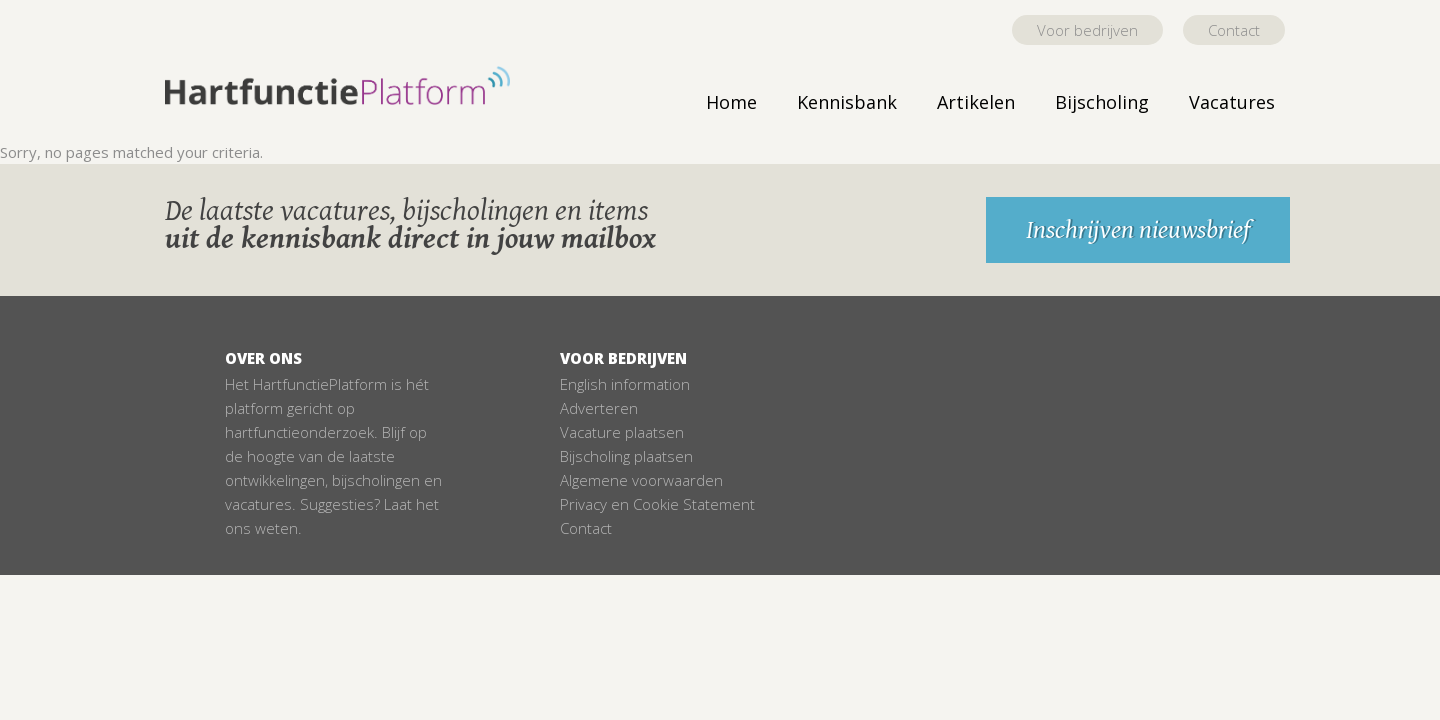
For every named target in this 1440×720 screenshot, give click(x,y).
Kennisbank (847, 102)
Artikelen (976, 102)
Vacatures (1232, 102)
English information (625, 384)
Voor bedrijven (1087, 30)
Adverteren (599, 408)
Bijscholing (1102, 102)
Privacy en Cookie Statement (657, 504)
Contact (1234, 30)
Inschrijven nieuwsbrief (1138, 230)
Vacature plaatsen (622, 432)
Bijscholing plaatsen (626, 456)
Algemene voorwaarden (641, 480)
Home (731, 102)
